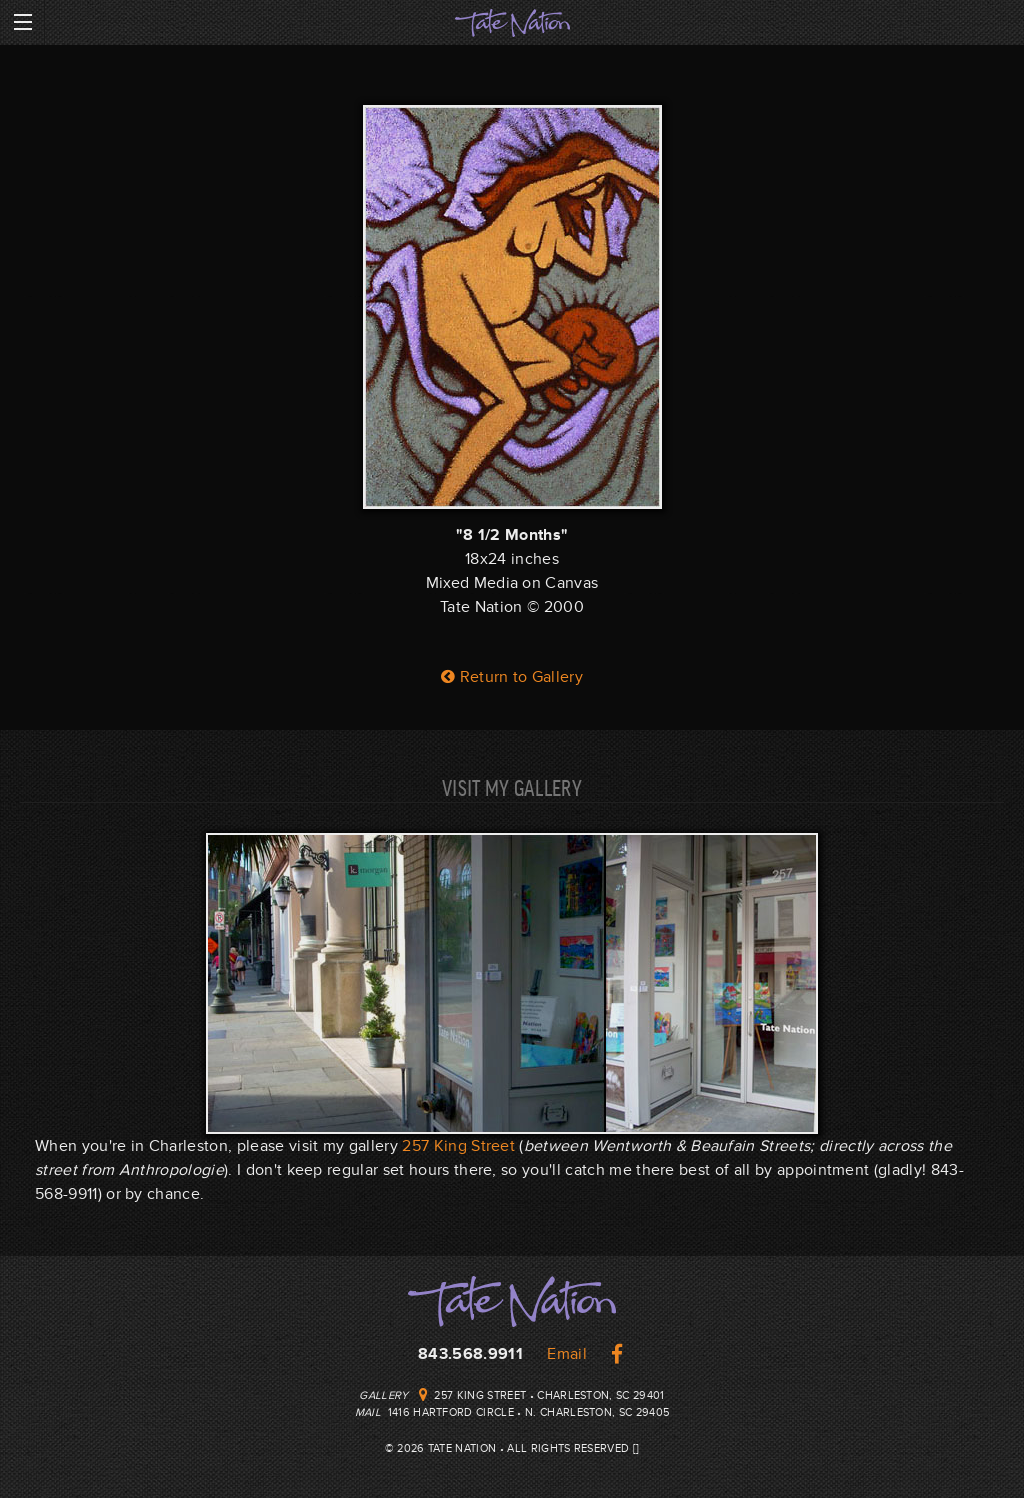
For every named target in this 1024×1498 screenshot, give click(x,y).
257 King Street (458, 1146)
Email (567, 1354)
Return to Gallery (512, 677)
